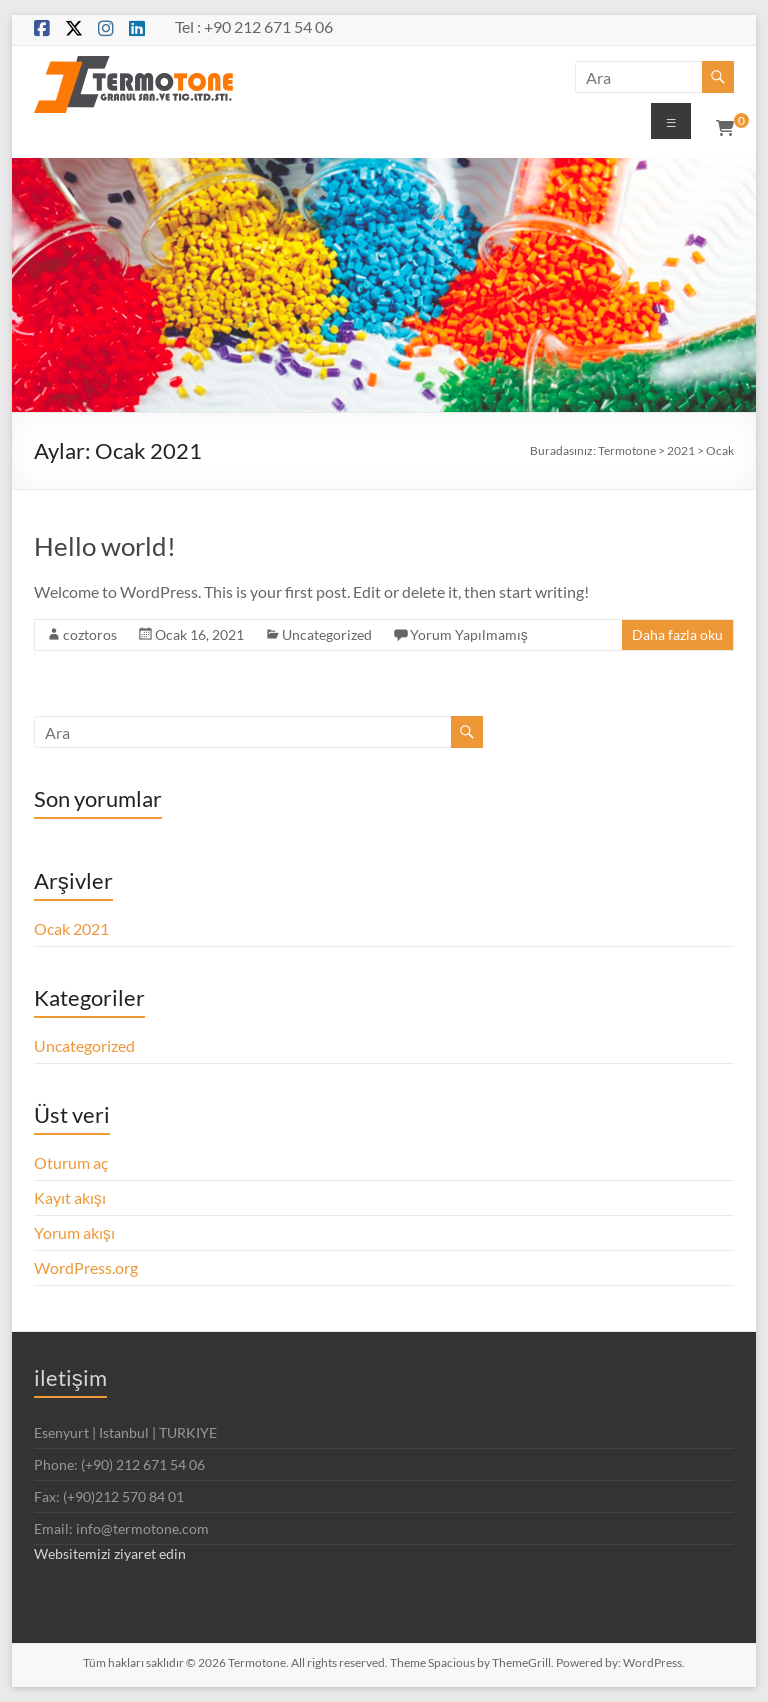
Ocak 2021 (71, 928)
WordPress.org (86, 1267)
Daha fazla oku (677, 634)
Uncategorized (327, 634)
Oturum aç (71, 1162)
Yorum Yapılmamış (469, 634)
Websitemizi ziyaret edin (110, 1553)
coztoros (90, 634)
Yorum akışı (74, 1232)
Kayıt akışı (70, 1197)
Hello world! (105, 546)
